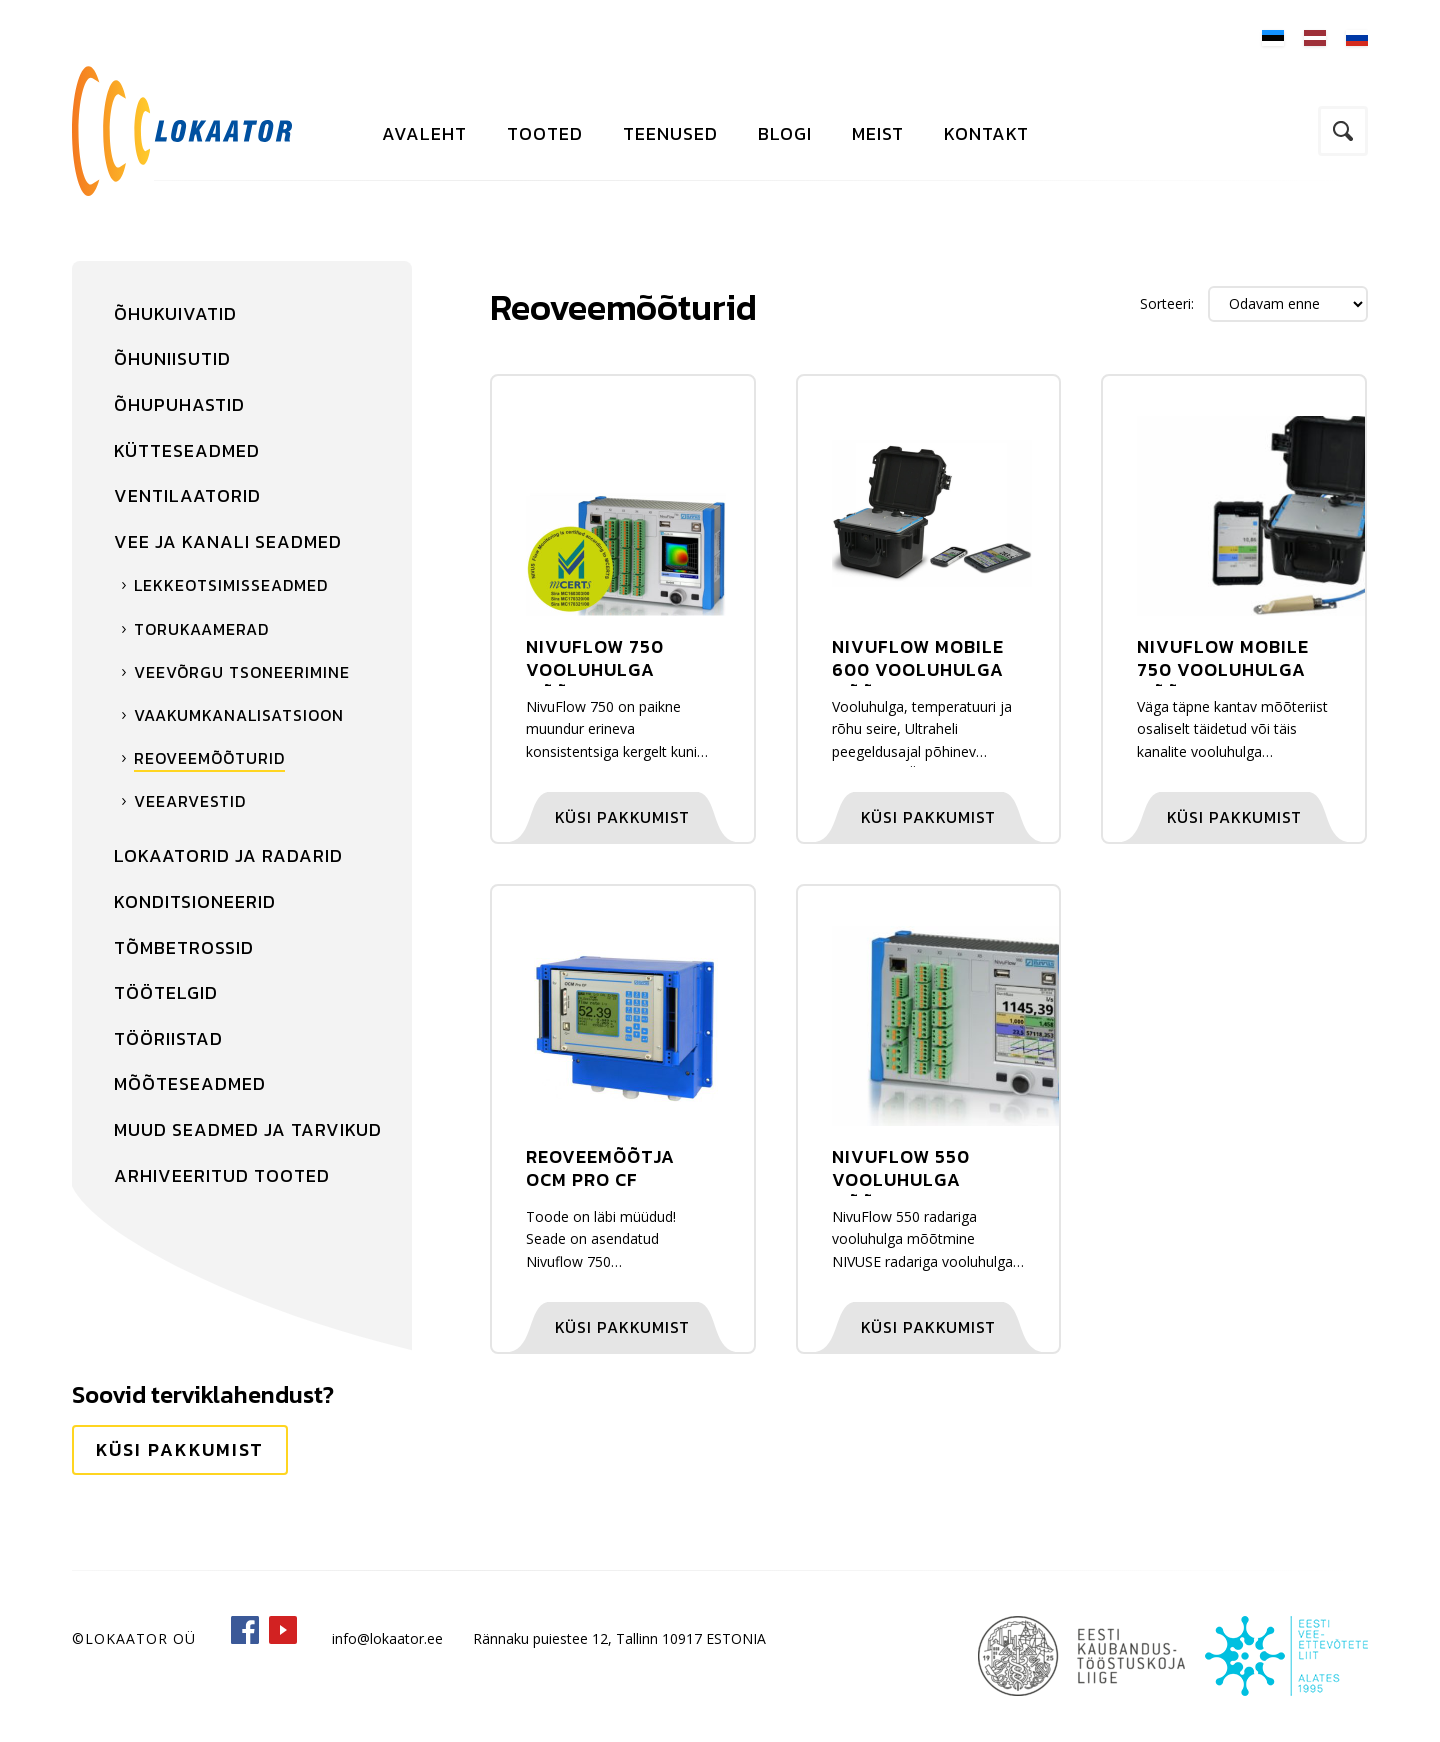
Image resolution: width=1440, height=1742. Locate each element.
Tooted (545, 133)
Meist (878, 133)
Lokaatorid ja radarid (228, 855)
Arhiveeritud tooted (222, 1175)
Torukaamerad (201, 629)
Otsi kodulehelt (1343, 131)
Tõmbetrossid (184, 947)
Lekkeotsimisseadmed (231, 585)
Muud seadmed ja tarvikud (248, 1129)
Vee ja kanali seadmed (228, 541)
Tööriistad (168, 1038)
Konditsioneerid (195, 901)
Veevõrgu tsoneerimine (242, 672)
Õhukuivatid (175, 313)
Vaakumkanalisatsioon (239, 715)
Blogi (785, 133)
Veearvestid (190, 801)
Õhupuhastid (179, 404)
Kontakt (986, 133)
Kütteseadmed (187, 450)
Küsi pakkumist (180, 1449)
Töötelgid (166, 992)
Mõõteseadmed (190, 1083)
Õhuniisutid (172, 358)
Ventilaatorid (187, 495)
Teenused (670, 133)
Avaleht (424, 133)
